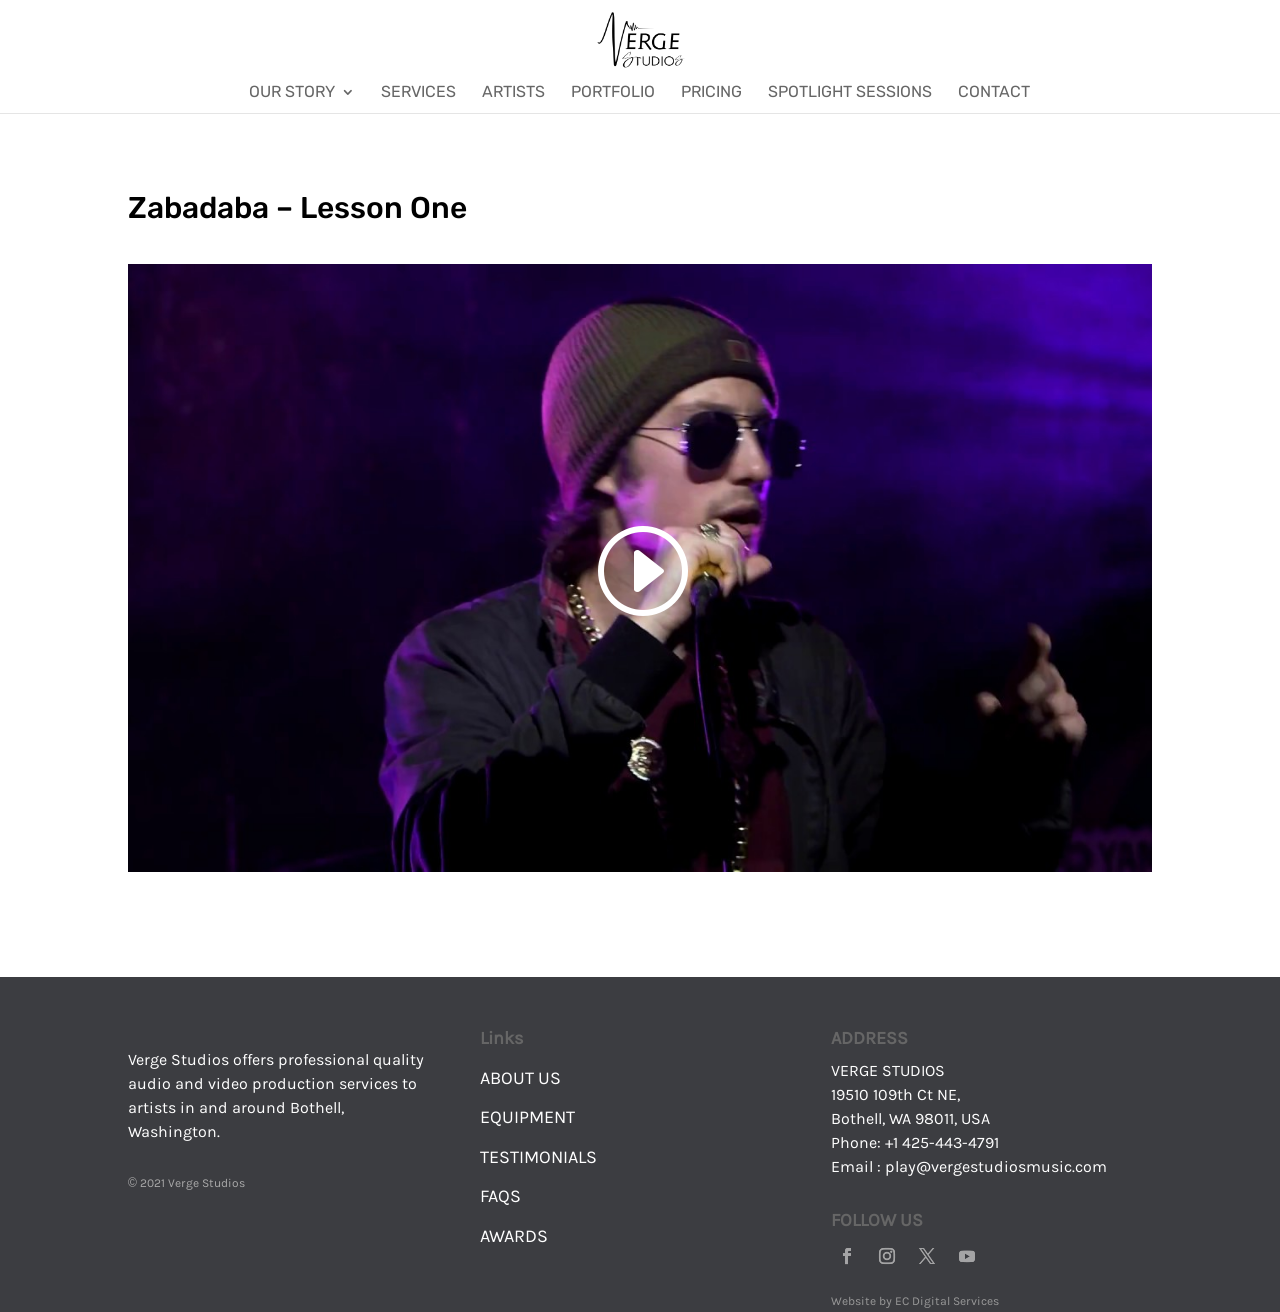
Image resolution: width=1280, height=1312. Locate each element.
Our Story (292, 93)
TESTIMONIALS (538, 1157)
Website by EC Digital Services (915, 1301)
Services (418, 93)
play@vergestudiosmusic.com (996, 1166)
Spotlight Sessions (850, 93)
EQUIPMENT (527, 1117)
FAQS (500, 1196)
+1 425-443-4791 (942, 1142)
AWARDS (514, 1236)
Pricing (711, 93)
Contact (994, 93)
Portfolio (613, 93)
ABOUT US (520, 1078)
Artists (513, 93)
